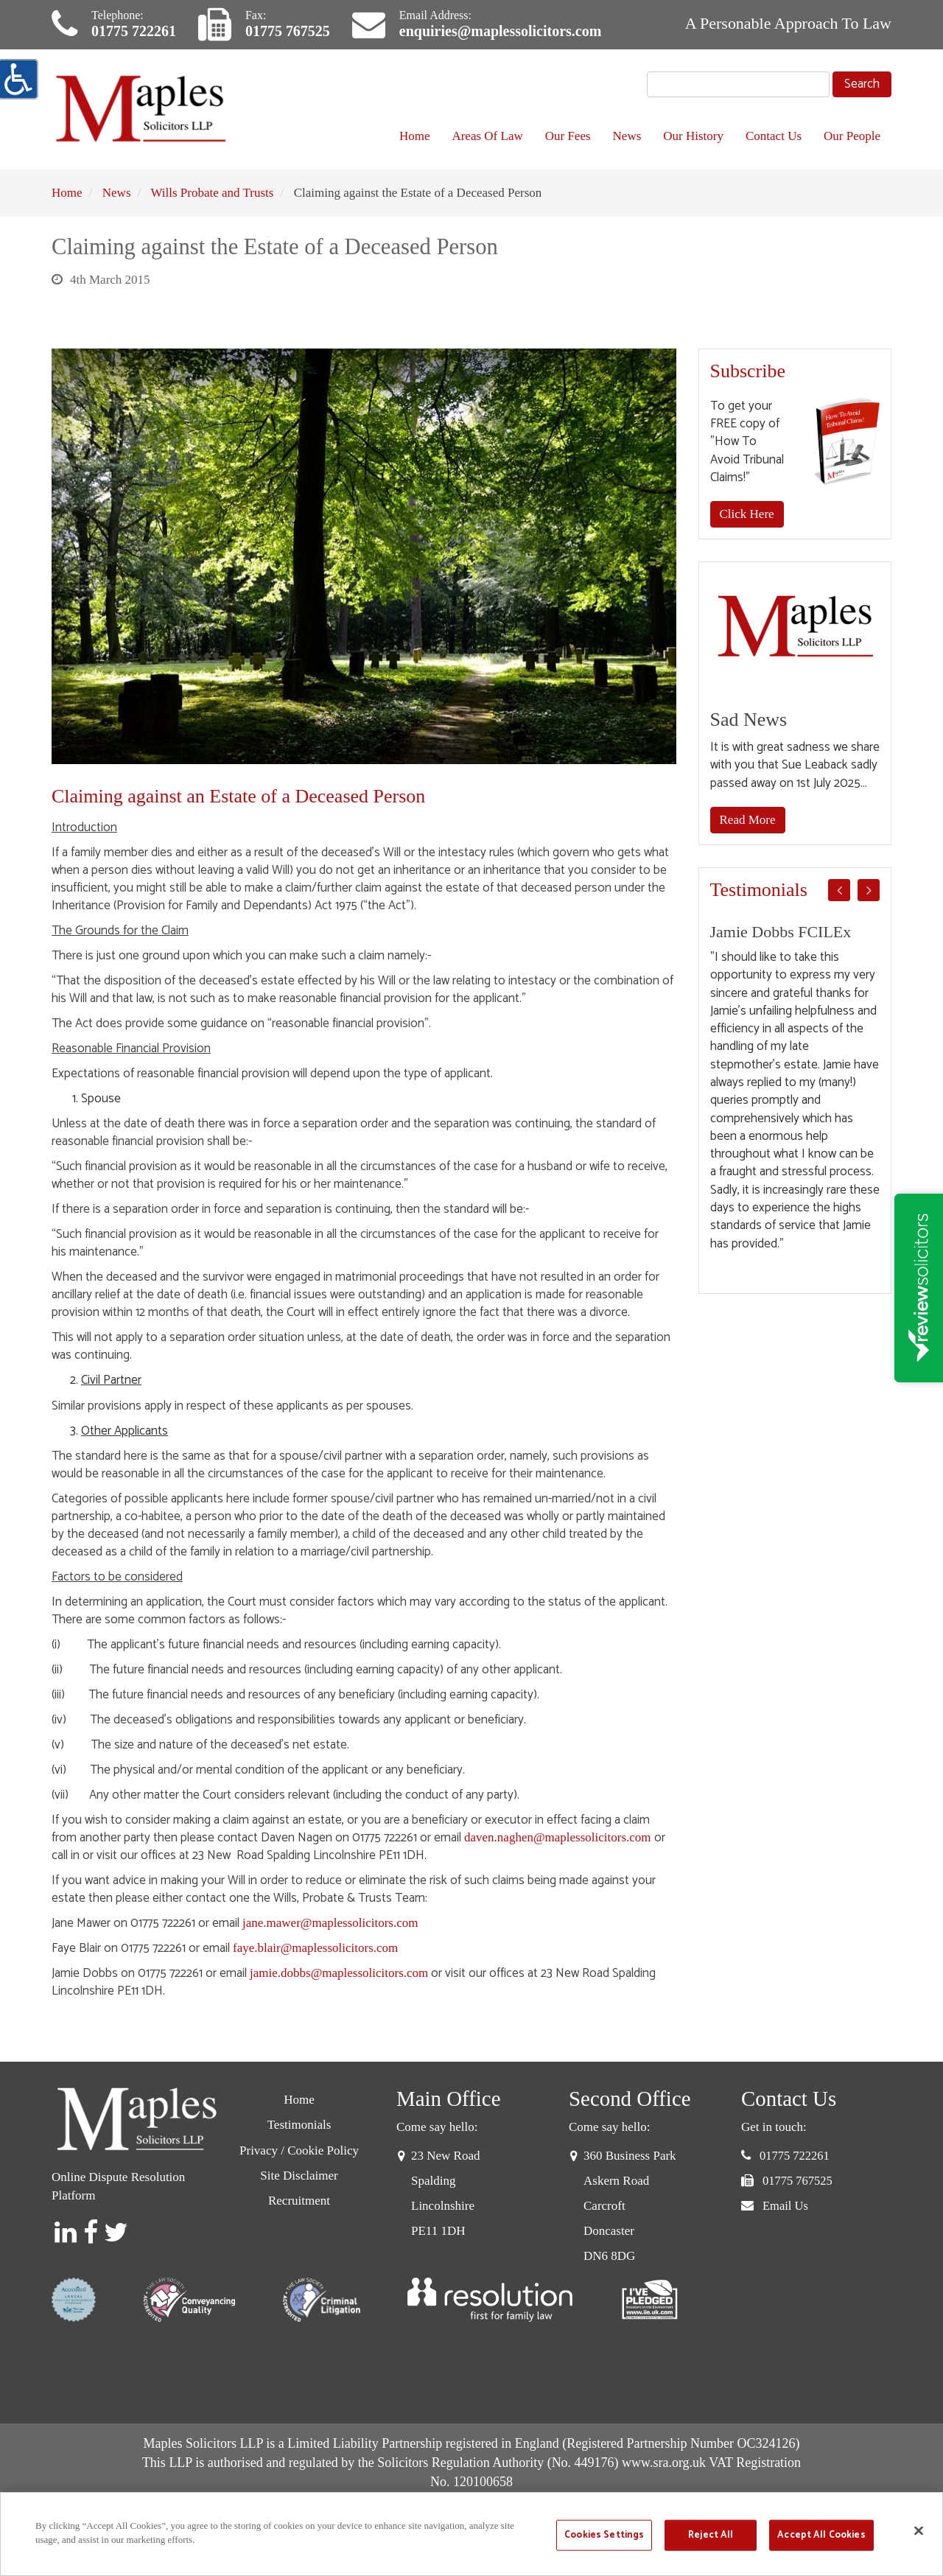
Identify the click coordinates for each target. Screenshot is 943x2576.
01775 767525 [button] (797, 2181)
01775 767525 (287, 31)
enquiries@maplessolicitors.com (500, 31)
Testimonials (299, 2125)
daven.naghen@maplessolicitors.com (557, 1837)
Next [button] (869, 890)
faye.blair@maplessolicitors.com (315, 1948)
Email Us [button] (785, 2206)
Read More (748, 820)
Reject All (710, 2535)
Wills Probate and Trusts (211, 193)
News (627, 136)
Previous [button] (839, 890)
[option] (795, 1088)
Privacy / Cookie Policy (299, 2150)
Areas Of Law (487, 136)
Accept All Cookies (821, 2535)
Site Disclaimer (298, 2176)
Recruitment (299, 2201)
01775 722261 (133, 31)
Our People (852, 136)
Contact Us (774, 136)
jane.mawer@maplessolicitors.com (330, 1923)
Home (414, 136)
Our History (693, 136)
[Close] (918, 2530)
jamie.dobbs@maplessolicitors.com (339, 1973)
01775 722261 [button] (795, 2156)
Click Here (747, 514)
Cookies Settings (604, 2535)
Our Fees (568, 136)
